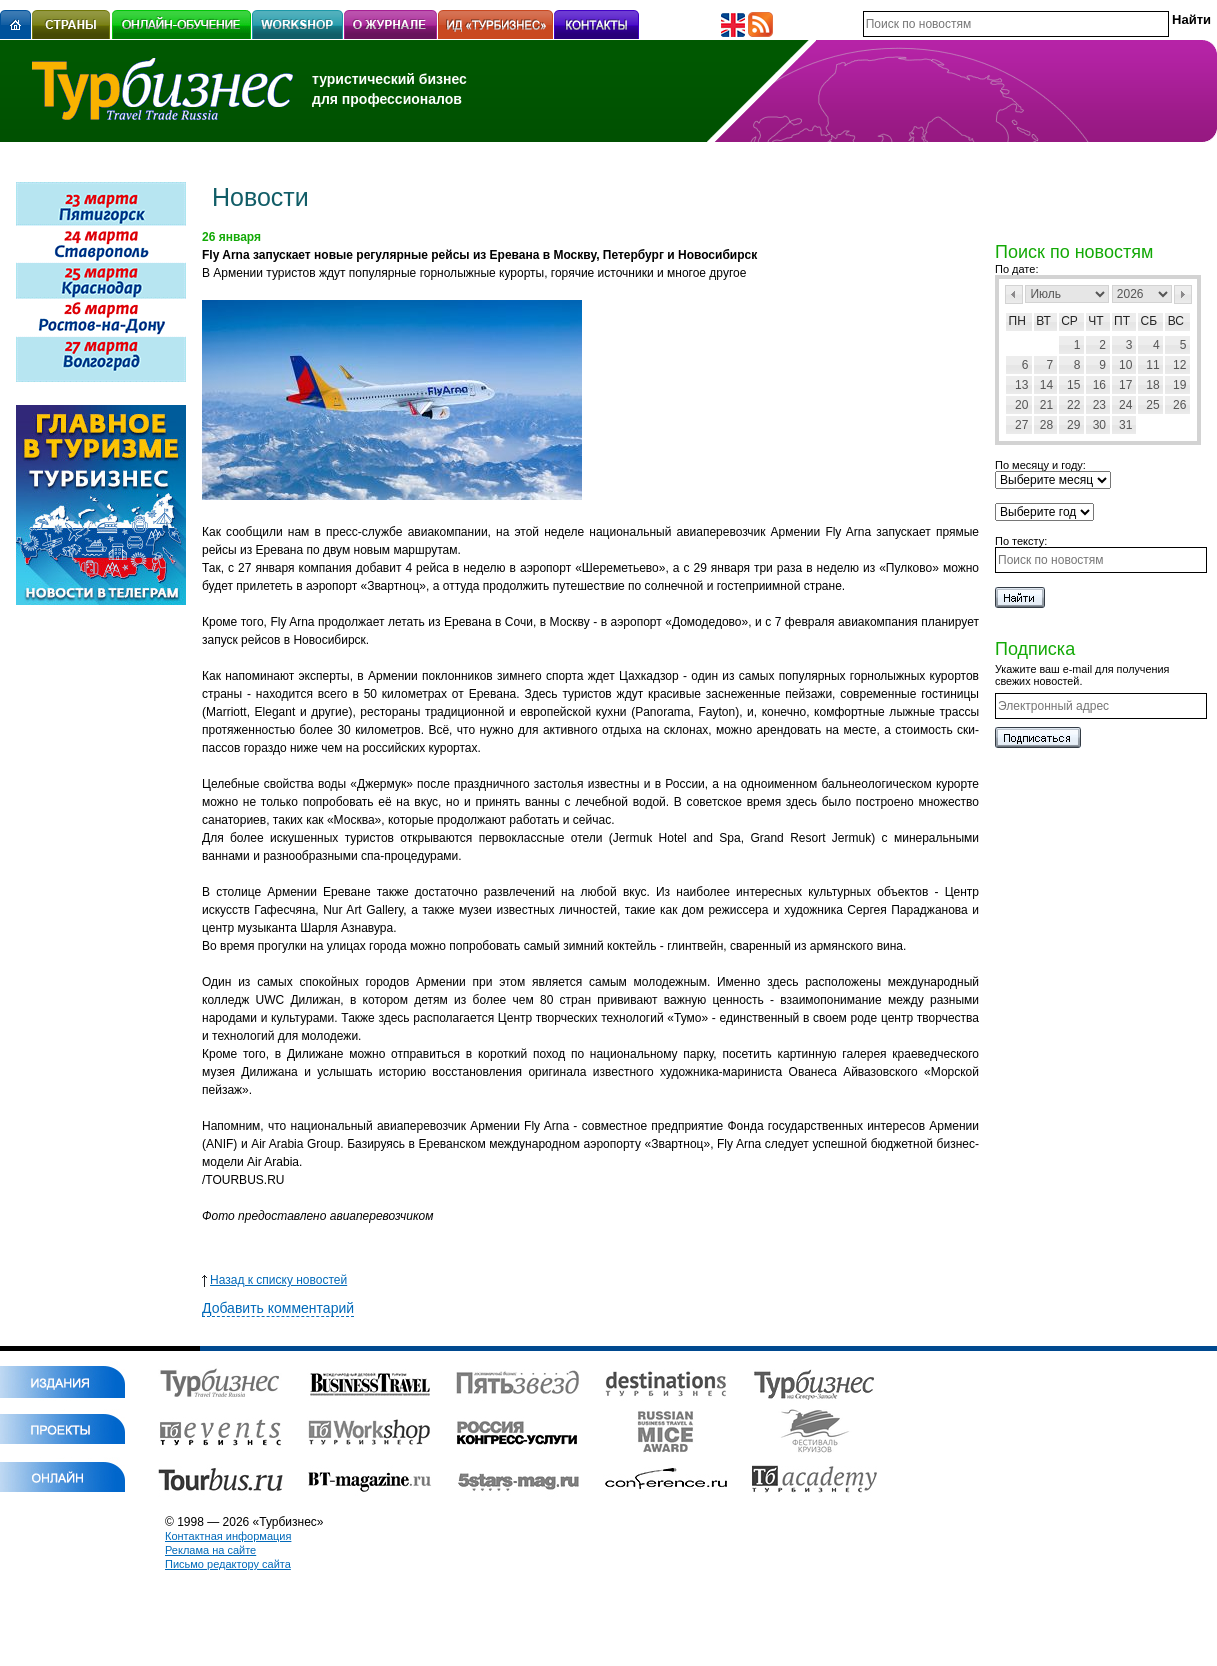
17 (1125, 385)
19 (1179, 385)
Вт (1043, 321)
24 (1125, 405)
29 (1073, 425)
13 (1021, 385)
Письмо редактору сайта (228, 1564)
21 (1046, 405)
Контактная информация (228, 1536)
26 (1179, 405)
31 (1125, 425)
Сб (1149, 321)
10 (1125, 365)
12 (1179, 365)
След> (1183, 294)
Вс (1176, 321)
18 (1152, 385)
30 (1099, 425)
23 (1099, 405)
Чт (1095, 321)
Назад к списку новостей (274, 1280)
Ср (1069, 321)
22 (1073, 405)
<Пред (1014, 294)
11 (1152, 365)
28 (1046, 425)
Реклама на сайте (210, 1550)
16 (1099, 385)
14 (1046, 385)
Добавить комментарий (278, 1308)
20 (1021, 405)
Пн (1017, 321)
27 (1021, 425)
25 (1152, 405)
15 (1073, 385)
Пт (1122, 321)
